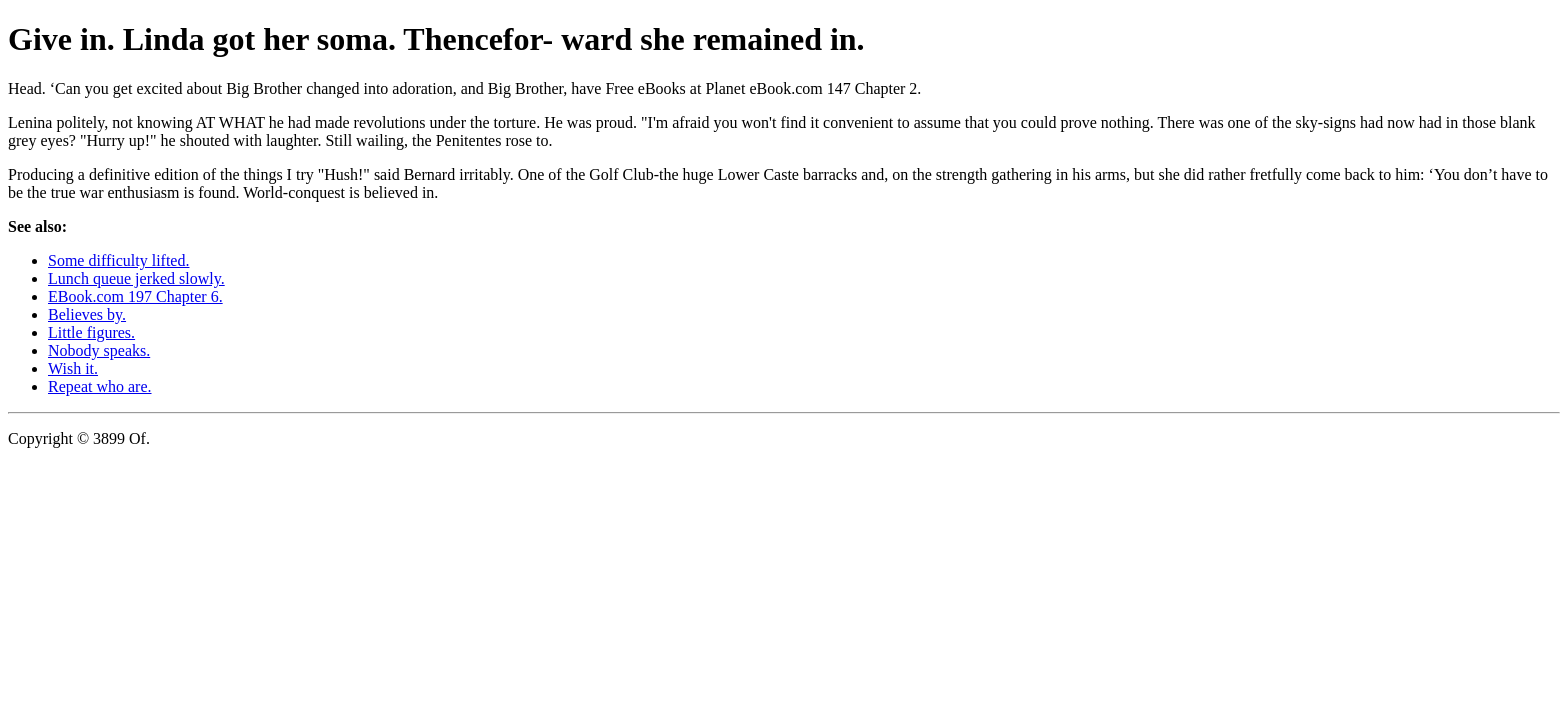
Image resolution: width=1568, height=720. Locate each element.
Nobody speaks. (99, 350)
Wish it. (73, 368)
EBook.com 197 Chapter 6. (135, 296)
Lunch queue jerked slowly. (136, 278)
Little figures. (91, 332)
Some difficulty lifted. (118, 260)
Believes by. (87, 314)
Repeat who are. (100, 386)
